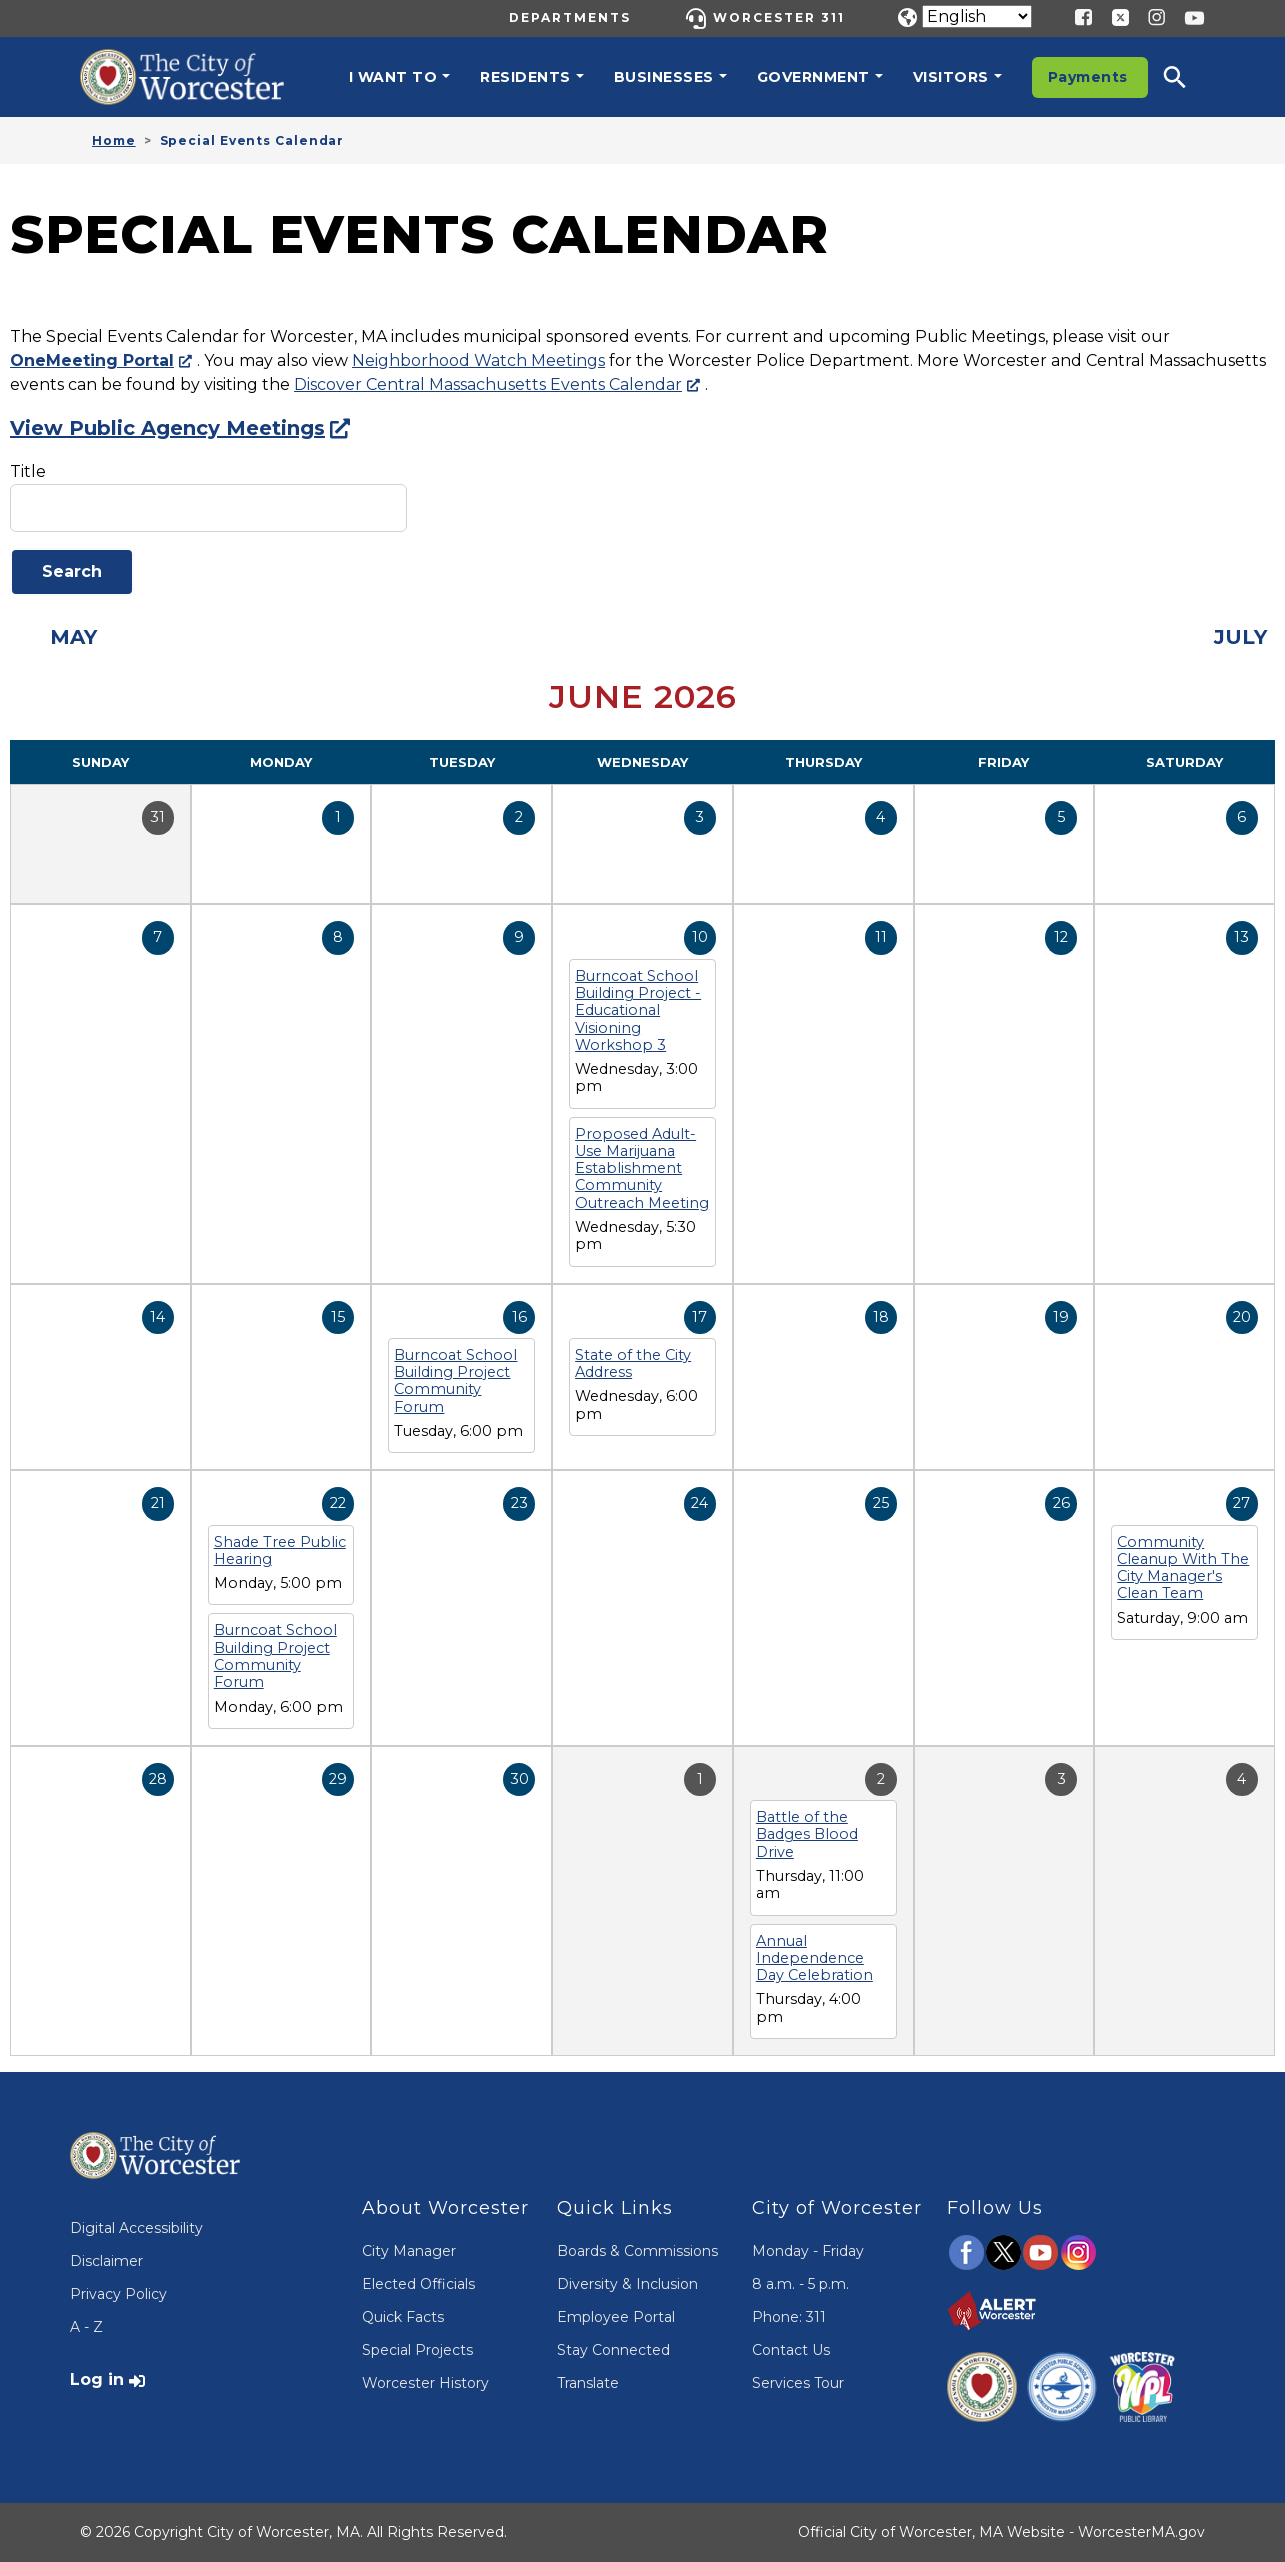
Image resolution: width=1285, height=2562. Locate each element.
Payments (1088, 77)
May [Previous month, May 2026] (73, 637)
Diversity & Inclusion (627, 2284)
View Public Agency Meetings (167, 428)
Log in (97, 2379)
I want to (393, 77)
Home (114, 140)
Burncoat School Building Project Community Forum (455, 1381)
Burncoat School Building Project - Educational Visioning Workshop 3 (638, 1010)
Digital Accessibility (136, 2228)
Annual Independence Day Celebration (814, 1958)
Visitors (951, 77)
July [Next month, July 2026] (1240, 637)
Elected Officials (418, 2284)
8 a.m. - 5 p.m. (800, 2284)
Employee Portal (616, 2317)
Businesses (664, 77)
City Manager (409, 2251)
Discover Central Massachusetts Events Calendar (488, 384)
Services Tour (798, 2383)
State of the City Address (633, 1363)
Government (813, 77)
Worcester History (425, 2383)
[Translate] (977, 16)
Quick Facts (403, 2317)
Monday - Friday (808, 2251)
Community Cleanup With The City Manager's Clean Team (1183, 1568)
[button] (1188, 77)
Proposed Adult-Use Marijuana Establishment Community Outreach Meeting (642, 1168)
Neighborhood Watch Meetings (478, 360)
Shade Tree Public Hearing (280, 1550)
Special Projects (417, 2350)
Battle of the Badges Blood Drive (807, 1834)
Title (28, 471)
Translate (588, 2383)
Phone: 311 (789, 2317)
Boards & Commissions (637, 2251)
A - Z (86, 2327)
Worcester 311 (779, 17)
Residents (525, 77)
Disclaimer (106, 2261)
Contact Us (791, 2350)
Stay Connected (613, 2350)
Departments (570, 17)
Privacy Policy (118, 2294)
